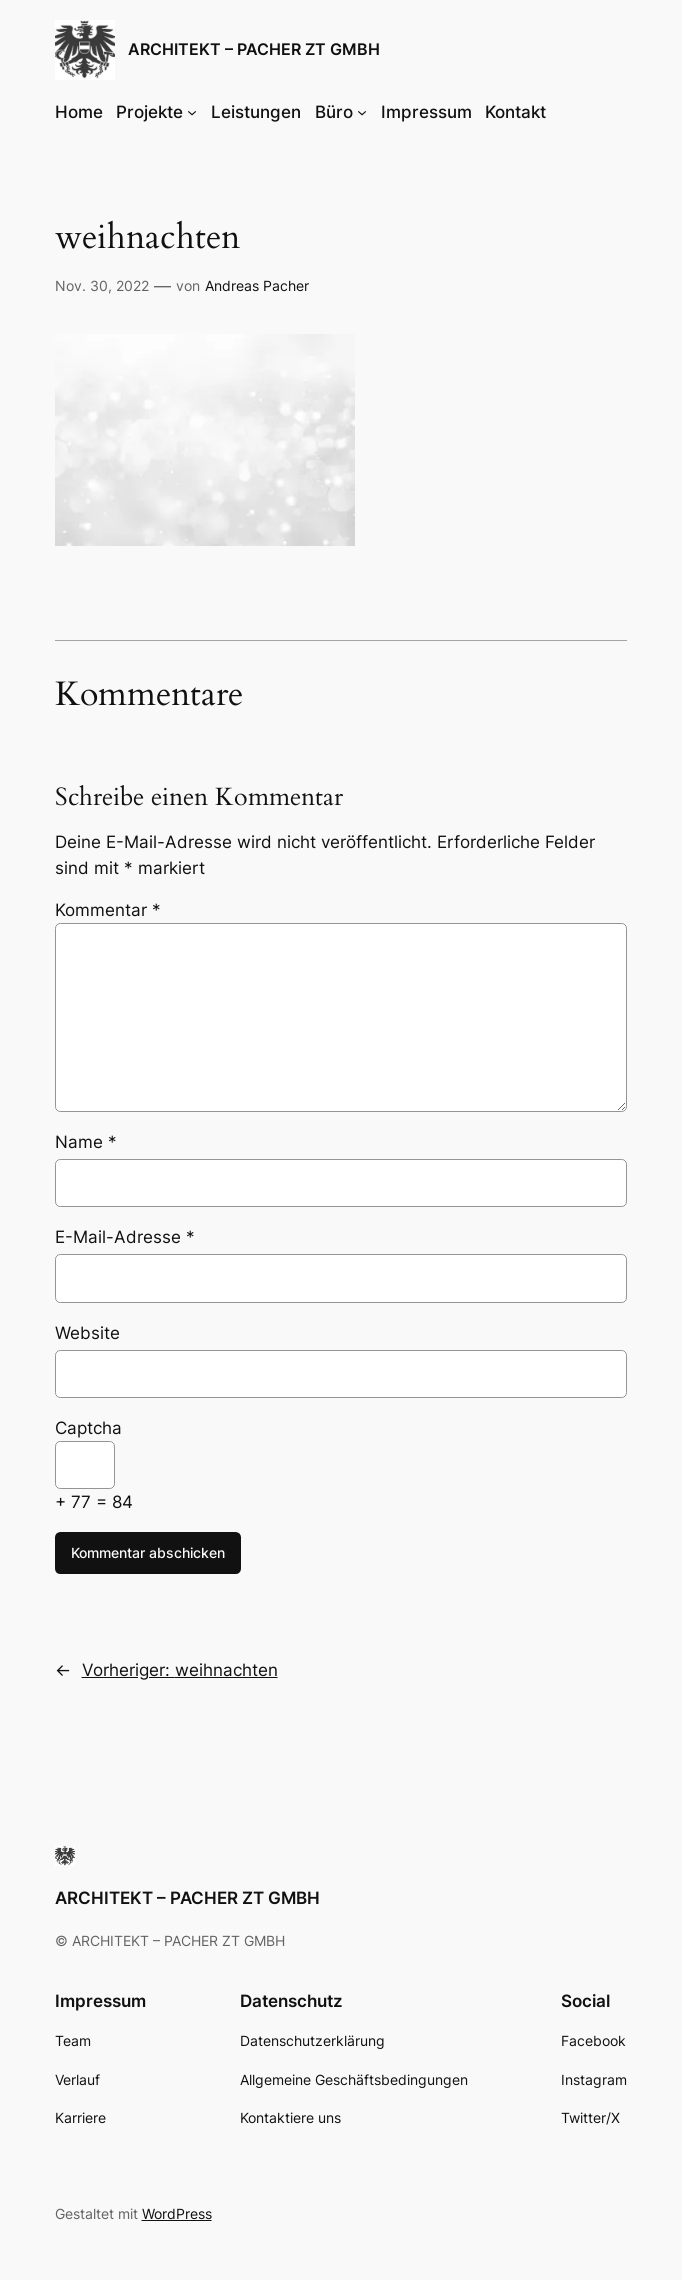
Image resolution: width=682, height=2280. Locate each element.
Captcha (88, 1428)
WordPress (177, 2213)
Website (87, 1333)
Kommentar (108, 910)
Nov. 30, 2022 (102, 285)
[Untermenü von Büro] (362, 112)
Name (86, 1142)
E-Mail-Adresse (125, 1237)
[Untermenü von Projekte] (192, 112)
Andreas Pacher (257, 285)
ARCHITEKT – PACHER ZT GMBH (254, 49)
